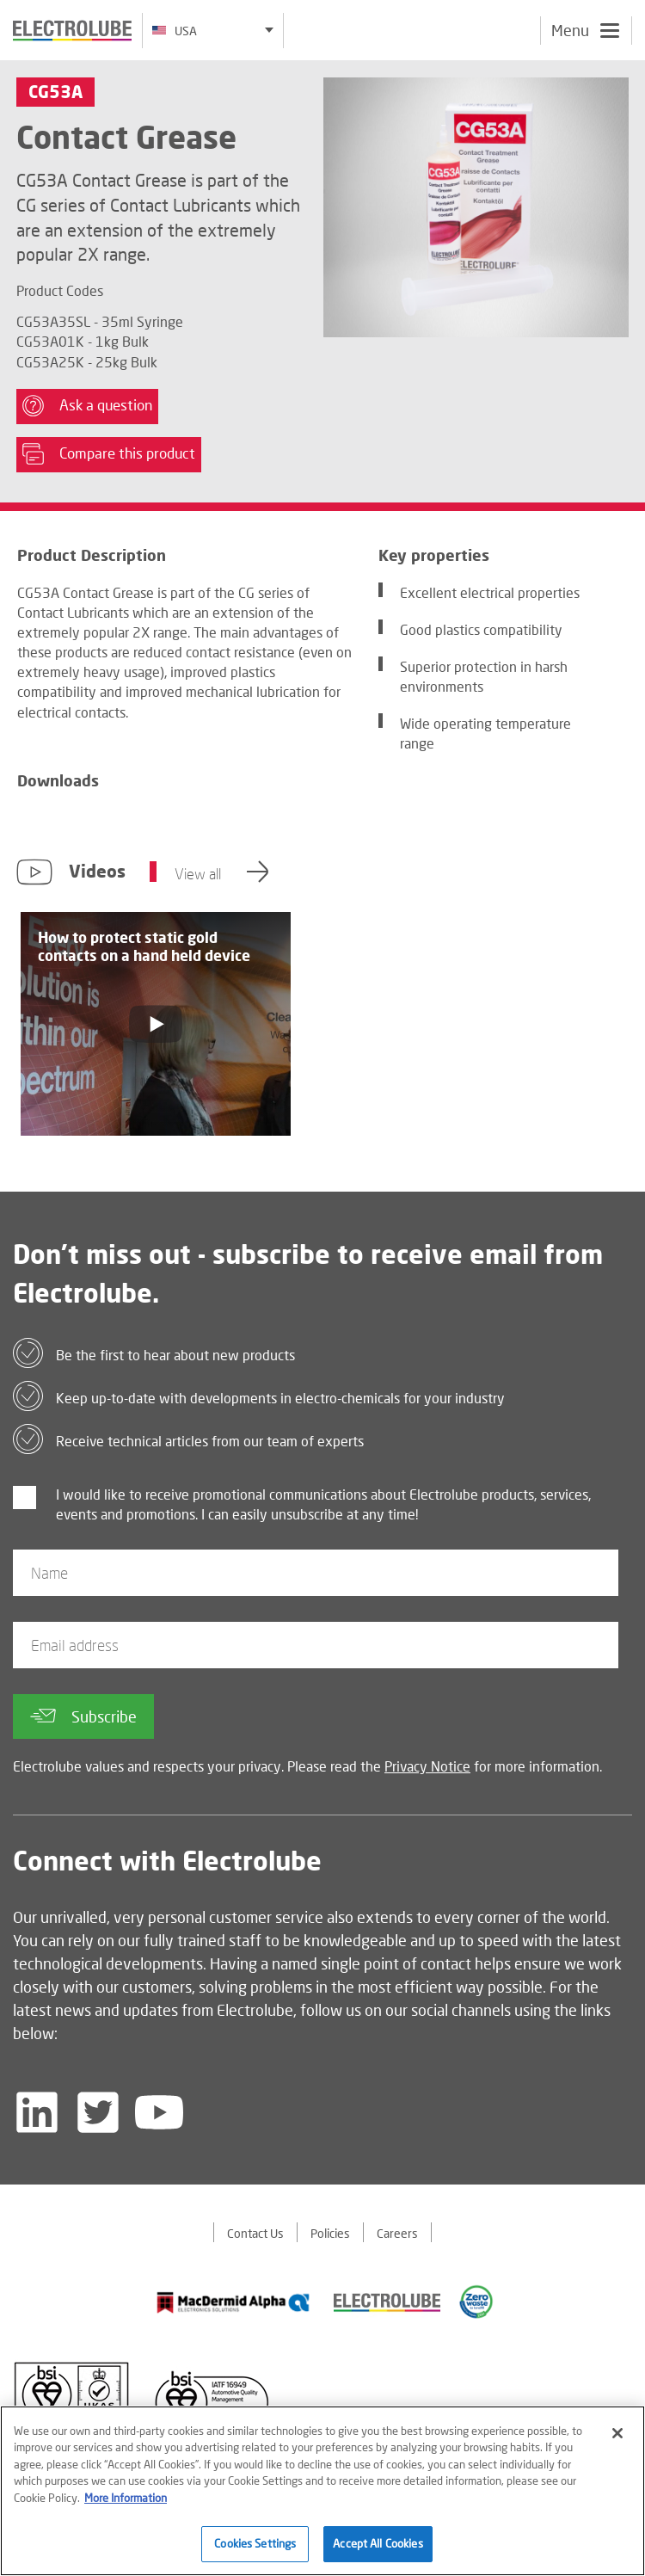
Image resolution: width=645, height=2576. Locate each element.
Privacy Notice (427, 1766)
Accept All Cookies (377, 2543)
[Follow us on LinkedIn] (37, 2112)
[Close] (617, 2433)
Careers (397, 2233)
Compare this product (108, 454)
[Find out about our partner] (233, 2302)
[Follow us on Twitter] (98, 2112)
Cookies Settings (255, 2543)
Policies (330, 2233)
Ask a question (87, 405)
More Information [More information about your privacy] (125, 2498)
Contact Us (255, 2233)
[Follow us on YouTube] (159, 2112)
